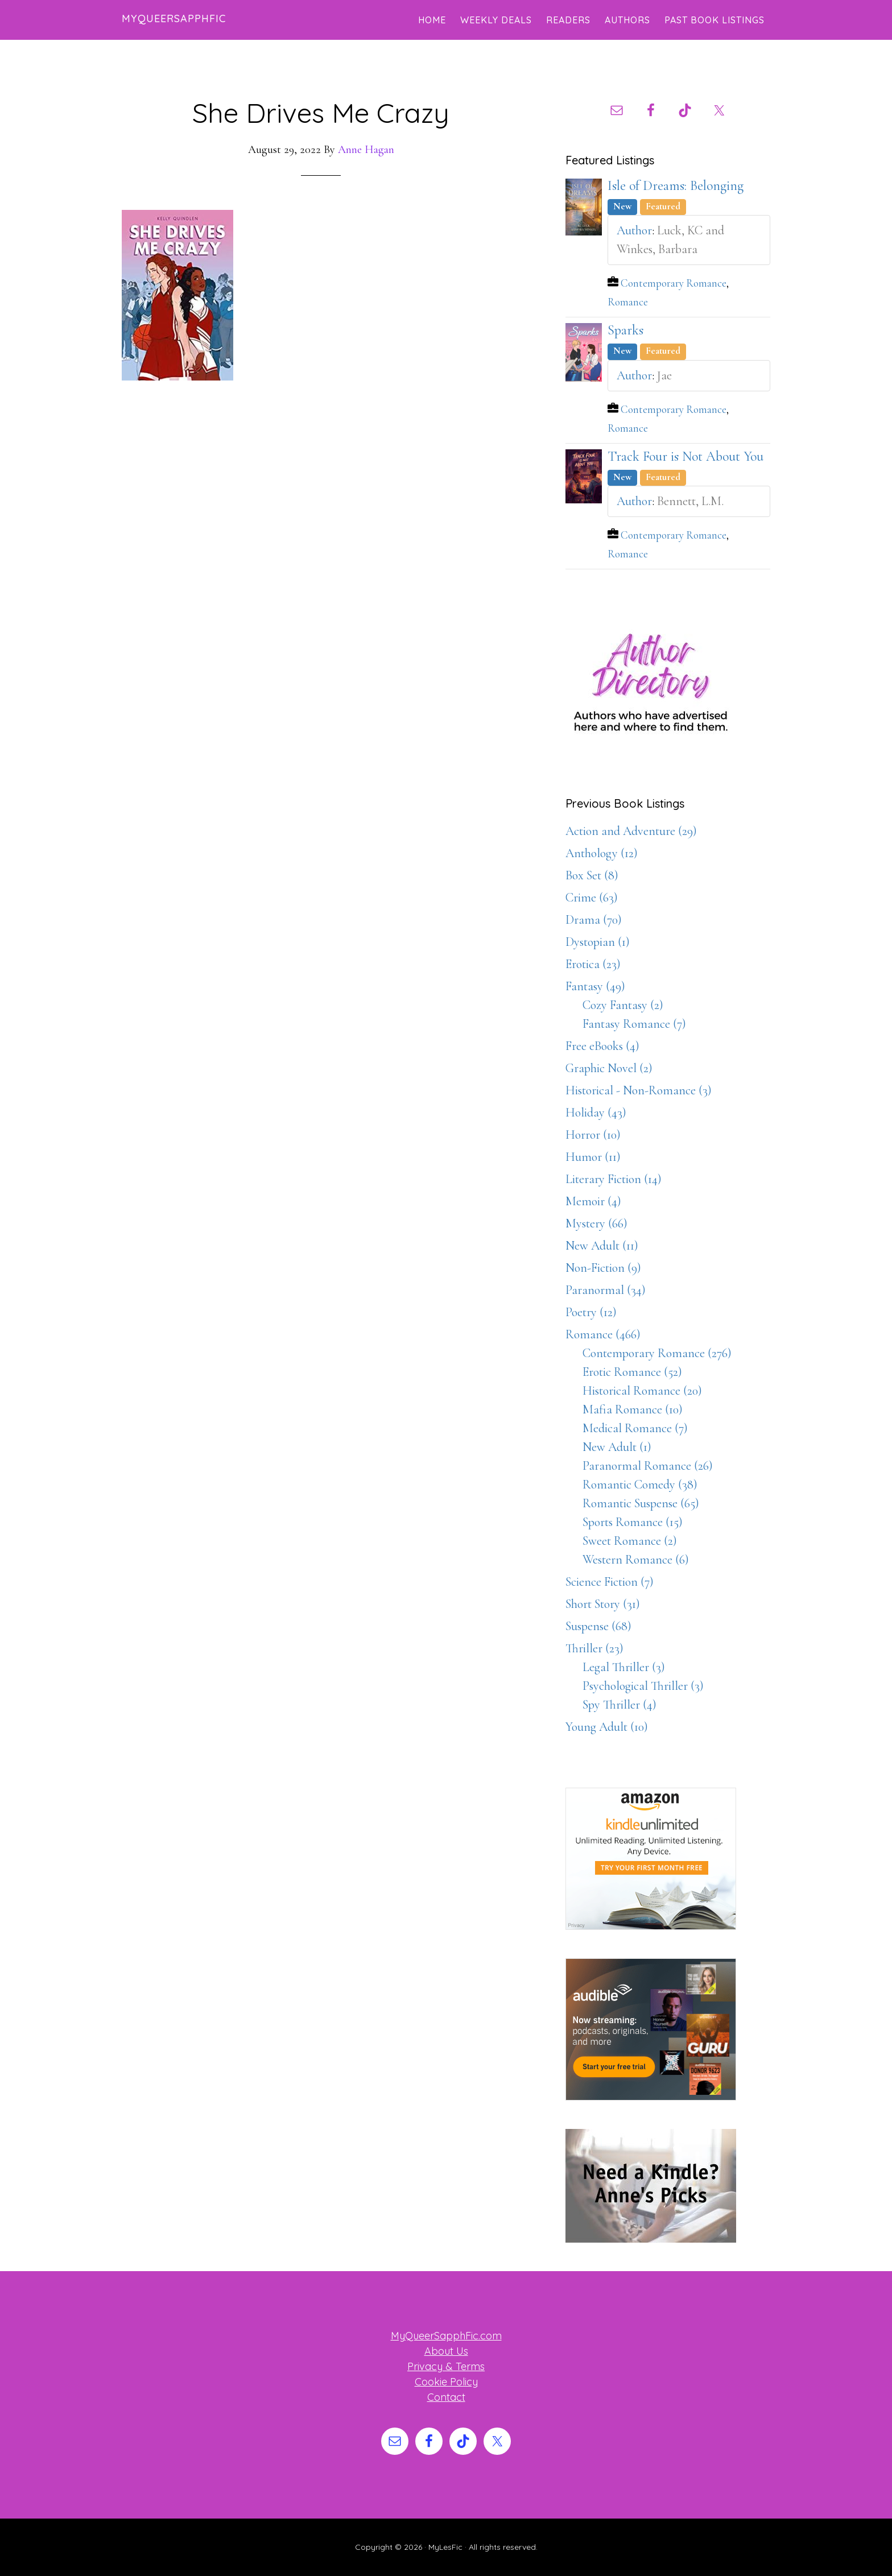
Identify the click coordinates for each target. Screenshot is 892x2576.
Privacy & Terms (446, 2366)
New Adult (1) (617, 1447)
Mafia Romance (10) (633, 1409)
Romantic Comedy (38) (640, 1484)
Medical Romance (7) (635, 1428)
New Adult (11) (601, 1245)
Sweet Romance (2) (630, 1540)
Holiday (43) (595, 1112)
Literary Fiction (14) (613, 1179)
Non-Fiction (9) (603, 1267)
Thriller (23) (594, 1648)
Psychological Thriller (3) (643, 1685)
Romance (628, 302)
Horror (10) (593, 1134)
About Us (446, 2351)
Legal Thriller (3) (624, 1667)
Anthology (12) (601, 853)
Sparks (625, 330)
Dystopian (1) (597, 942)
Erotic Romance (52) (632, 1372)
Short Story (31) (602, 1604)
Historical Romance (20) (642, 1390)
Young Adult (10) (606, 1726)
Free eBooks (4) (602, 1046)
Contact (446, 2397)
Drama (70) (593, 919)
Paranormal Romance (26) (648, 1465)
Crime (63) (591, 897)
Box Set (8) (591, 875)
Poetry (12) (591, 1312)
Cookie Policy (446, 2381)
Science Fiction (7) (609, 1581)
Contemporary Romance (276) (657, 1353)
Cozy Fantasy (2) (623, 1005)
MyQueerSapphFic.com (446, 2335)
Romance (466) (603, 1334)
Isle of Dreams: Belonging (676, 185)
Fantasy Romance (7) (634, 1023)
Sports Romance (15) (633, 1522)
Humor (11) (593, 1157)
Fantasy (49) (595, 986)
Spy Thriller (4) (619, 1704)
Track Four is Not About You (685, 456)
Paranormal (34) (605, 1290)
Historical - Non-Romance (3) (638, 1090)
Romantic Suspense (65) (641, 1503)
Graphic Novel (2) (609, 1068)
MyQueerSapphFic (174, 18)
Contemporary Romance (673, 283)
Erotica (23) (593, 964)
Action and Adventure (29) (631, 831)
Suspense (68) (598, 1626)
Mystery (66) (596, 1223)
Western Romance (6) (636, 1559)
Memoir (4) (593, 1201)
